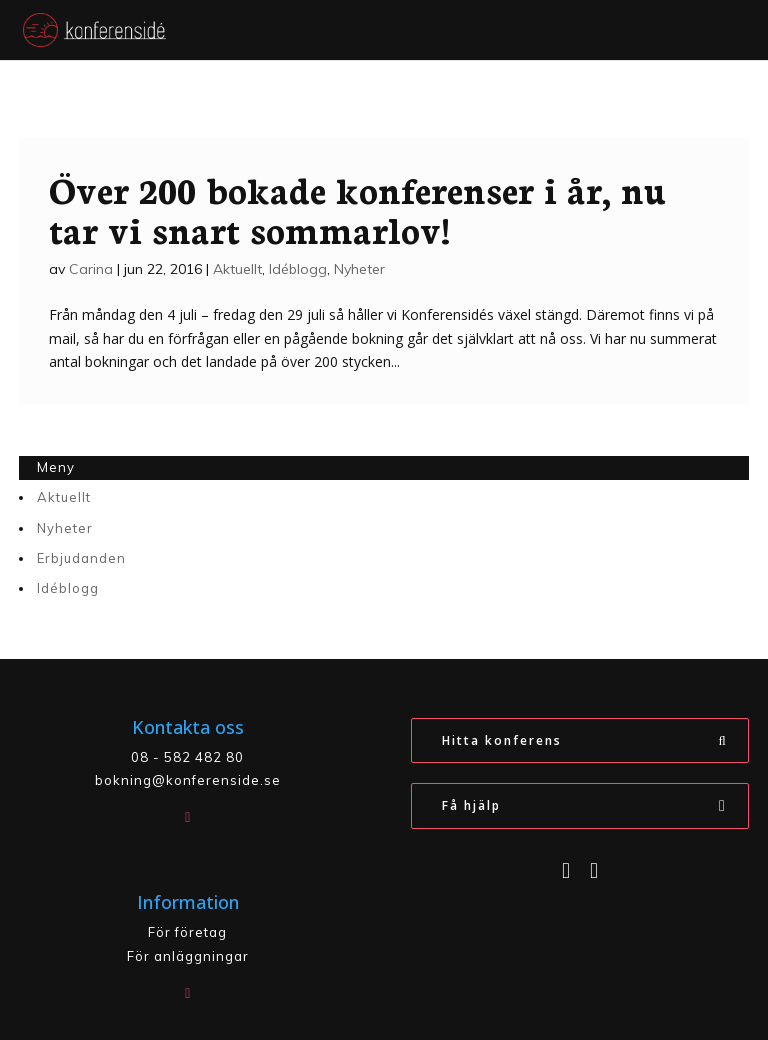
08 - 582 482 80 (187, 757)
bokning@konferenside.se (188, 780)
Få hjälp (471, 805)
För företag (187, 932)
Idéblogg (298, 269)
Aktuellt (237, 269)
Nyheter (359, 269)
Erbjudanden (81, 558)
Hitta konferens (502, 740)
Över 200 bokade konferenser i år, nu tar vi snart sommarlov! (357, 208)
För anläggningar (188, 956)
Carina (91, 269)
